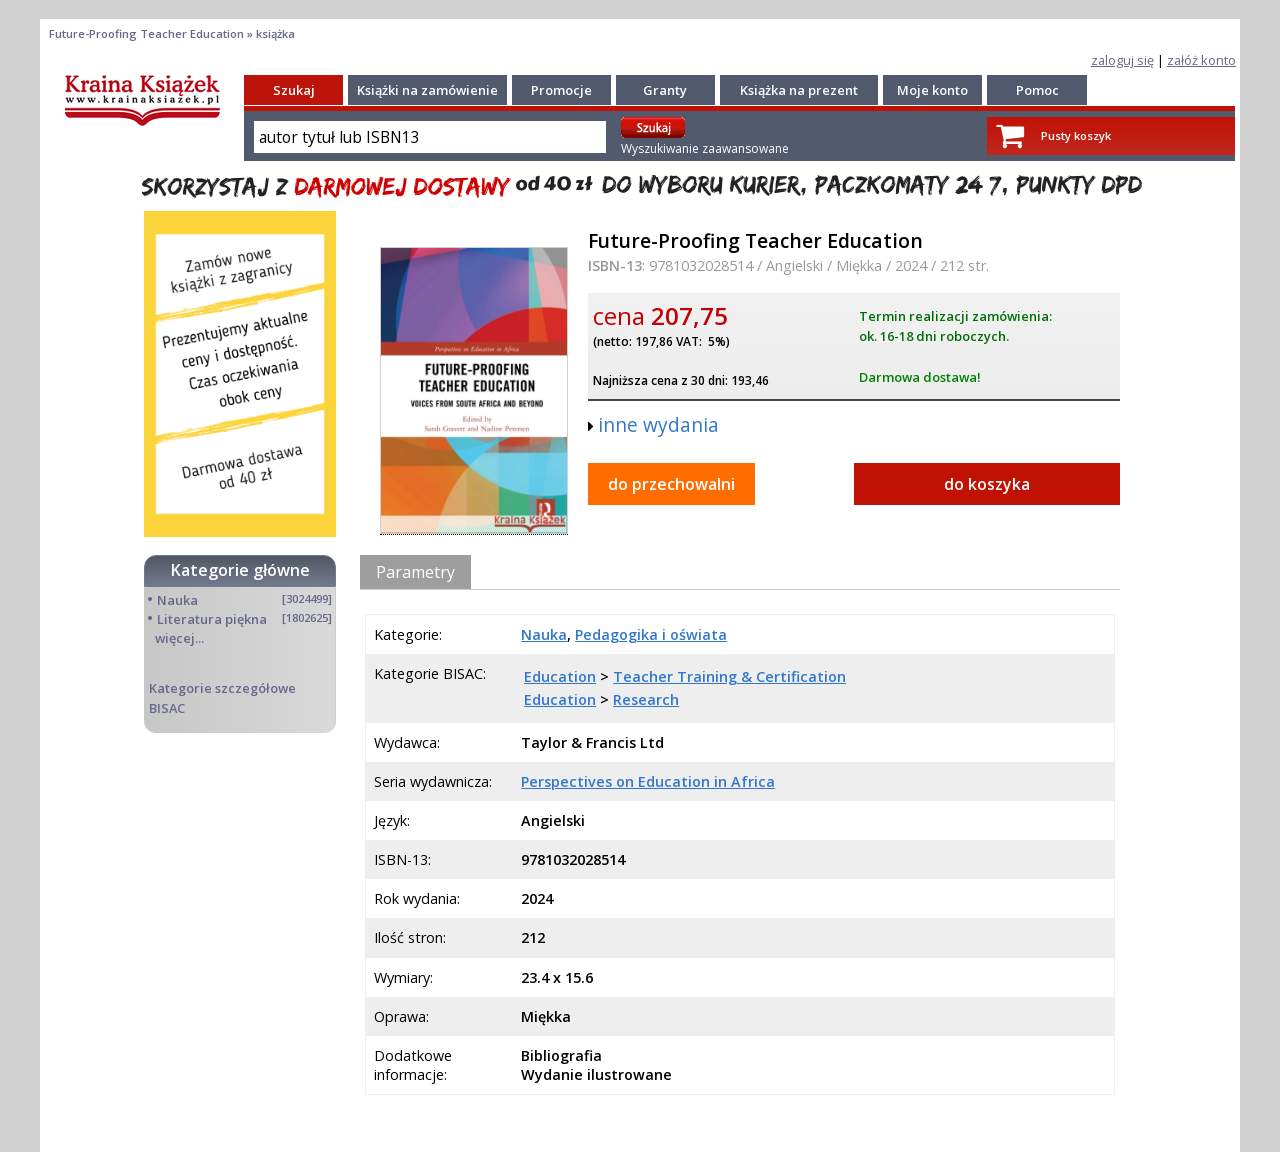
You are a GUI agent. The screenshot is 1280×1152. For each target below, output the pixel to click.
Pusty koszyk (1076, 135)
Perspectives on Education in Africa (648, 781)
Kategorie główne (240, 570)
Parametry (415, 572)
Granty (665, 90)
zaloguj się (1122, 60)
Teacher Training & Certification (729, 676)
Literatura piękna (212, 619)
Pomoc (1037, 90)
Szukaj (294, 90)
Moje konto (932, 90)
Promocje (561, 90)
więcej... (179, 638)
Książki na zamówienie (427, 90)
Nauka (177, 600)
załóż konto (1201, 60)
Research (646, 699)
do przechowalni (671, 484)
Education (560, 676)
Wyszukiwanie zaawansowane (705, 148)
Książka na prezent (799, 90)
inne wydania (658, 424)
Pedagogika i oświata (651, 634)
